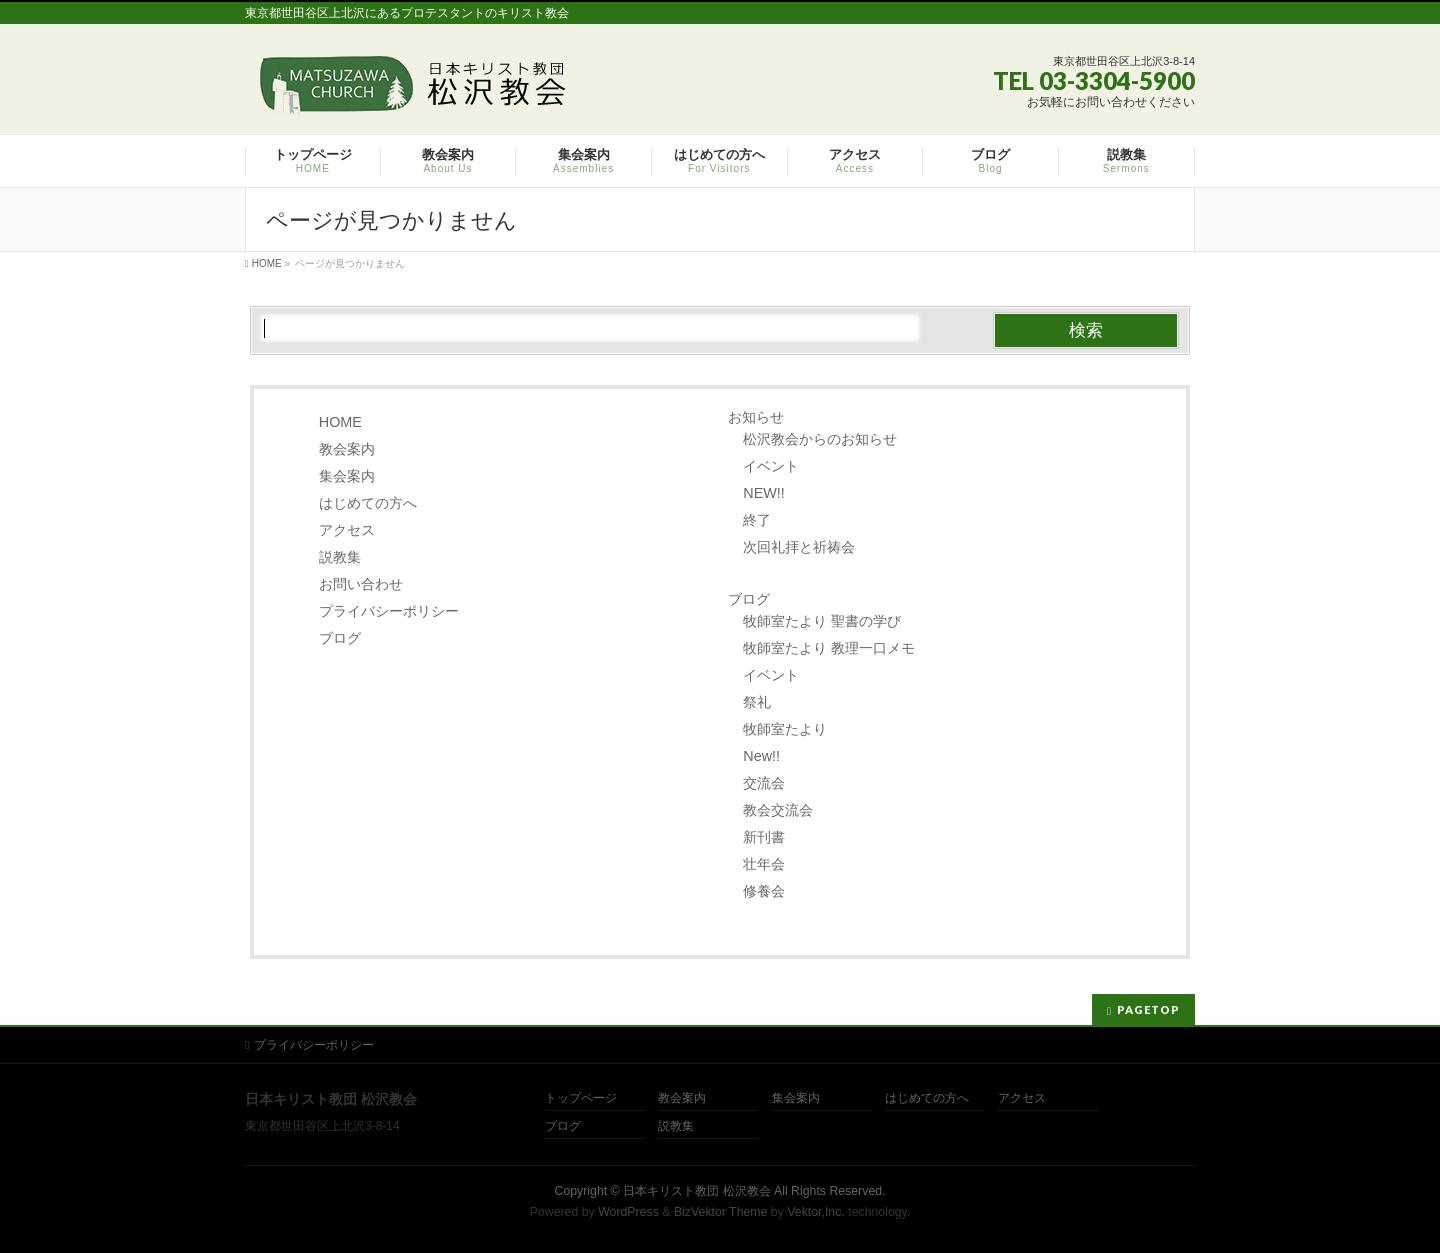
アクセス (347, 530)
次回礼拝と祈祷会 (799, 547)
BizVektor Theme (721, 1212)
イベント (771, 466)
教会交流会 (778, 810)
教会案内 (347, 449)
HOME (340, 422)
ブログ (340, 638)
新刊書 (764, 837)
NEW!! (764, 493)
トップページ (581, 1098)
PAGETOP (1148, 1009)
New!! (761, 756)
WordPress (628, 1212)
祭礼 (757, 702)
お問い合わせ (361, 584)
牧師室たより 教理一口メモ (829, 648)
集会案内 (347, 476)
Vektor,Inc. (816, 1212)
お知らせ (756, 417)
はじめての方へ (368, 503)
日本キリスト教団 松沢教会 (696, 1191)
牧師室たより (785, 729)
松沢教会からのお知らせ (820, 439)
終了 (757, 520)
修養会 (764, 891)
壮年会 (764, 864)
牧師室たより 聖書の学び (822, 621)
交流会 (764, 783)
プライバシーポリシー (389, 611)
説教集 (340, 557)
